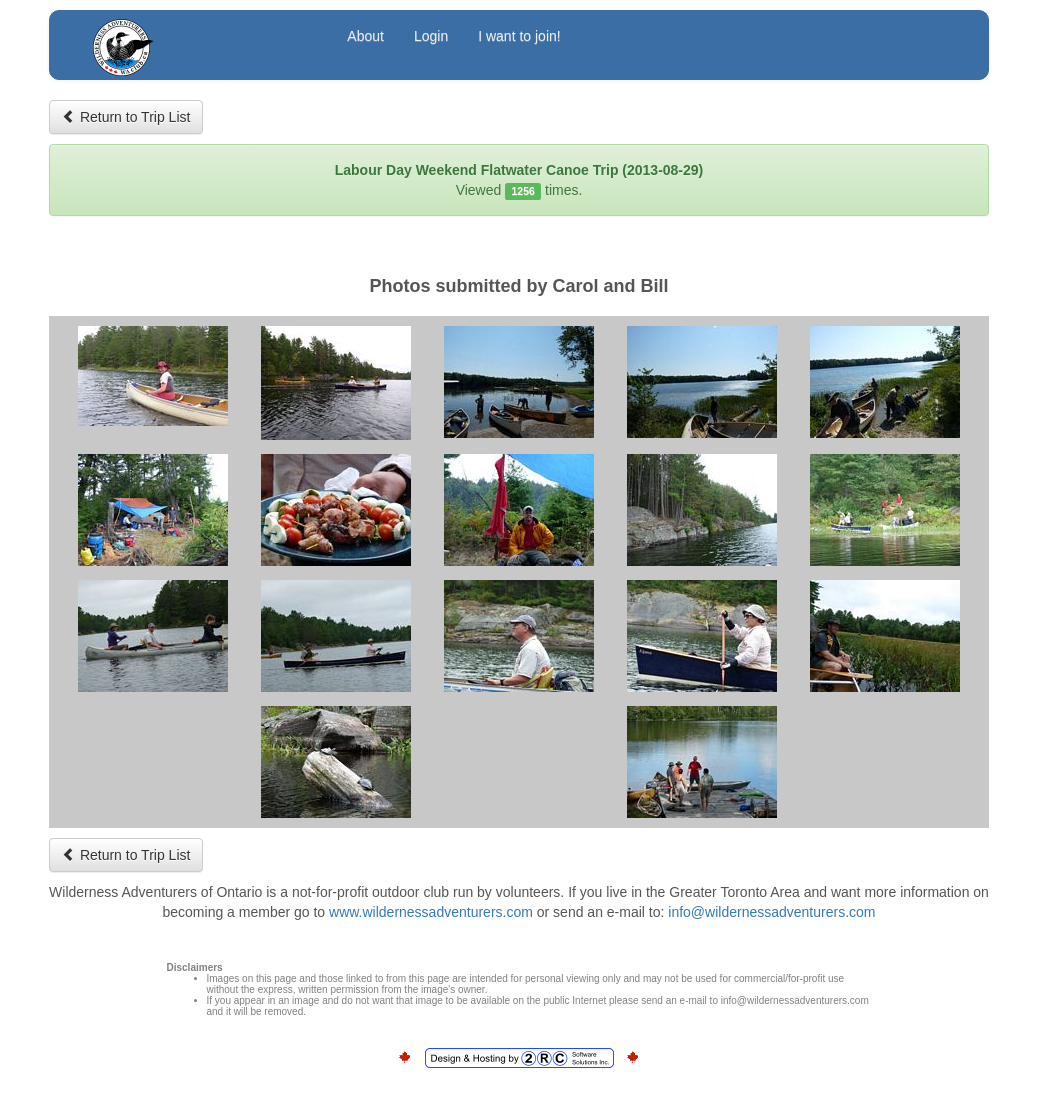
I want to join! (519, 36)
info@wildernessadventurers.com (771, 912)
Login (431, 36)
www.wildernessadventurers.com (431, 912)
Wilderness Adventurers (201, 38)
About (365, 36)
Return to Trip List (126, 117)
